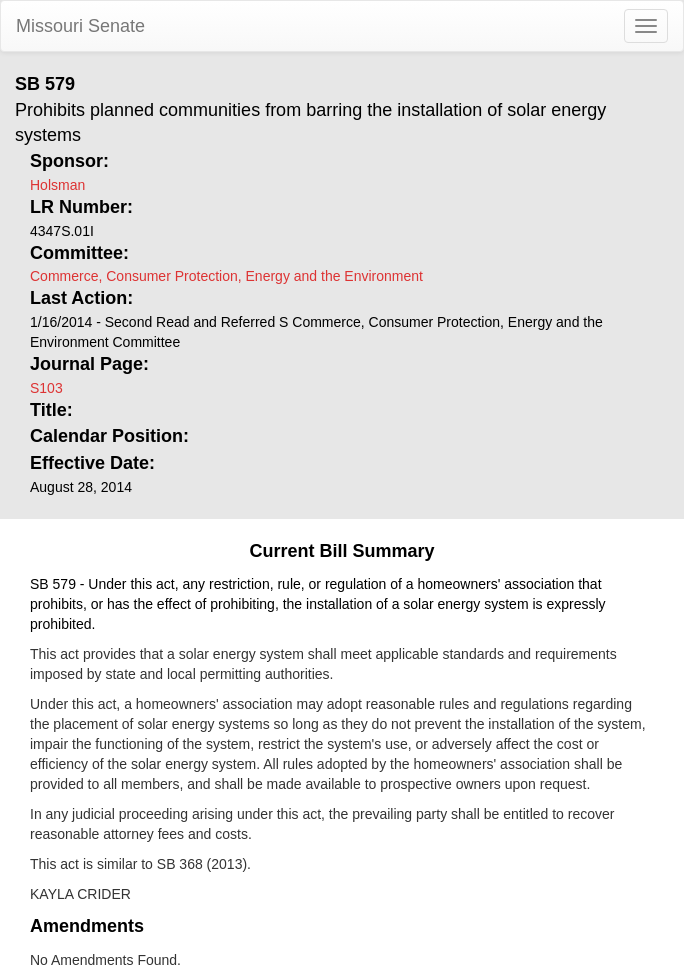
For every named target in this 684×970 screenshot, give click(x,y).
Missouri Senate (80, 26)
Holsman (57, 185)
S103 (46, 388)
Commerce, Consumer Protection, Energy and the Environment (226, 276)
